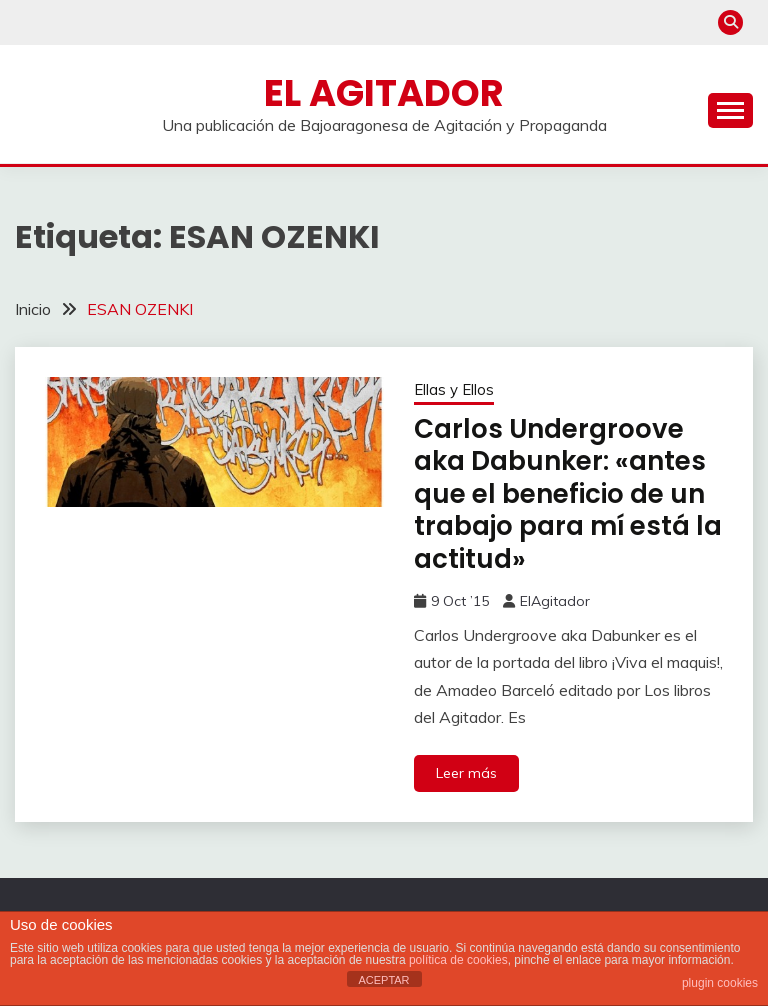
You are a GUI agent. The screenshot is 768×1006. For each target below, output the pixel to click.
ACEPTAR (383, 980)
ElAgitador (555, 601)
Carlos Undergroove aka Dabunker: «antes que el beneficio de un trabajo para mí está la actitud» (568, 494)
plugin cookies (720, 983)
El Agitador (384, 93)
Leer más (466, 773)
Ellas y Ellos (454, 389)
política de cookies (458, 960)
